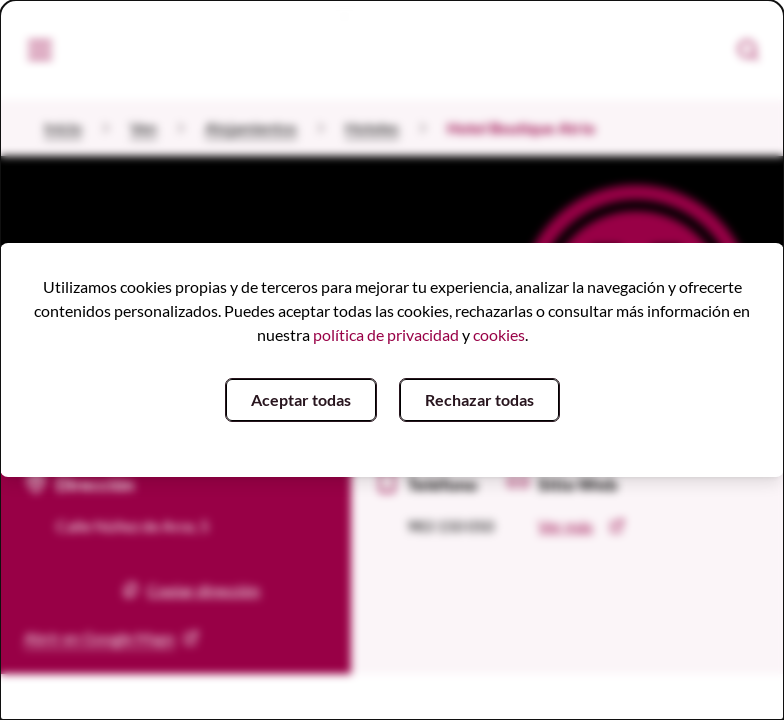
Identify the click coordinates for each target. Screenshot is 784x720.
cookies (499, 334)
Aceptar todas (301, 399)
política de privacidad (386, 334)
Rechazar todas (479, 399)
